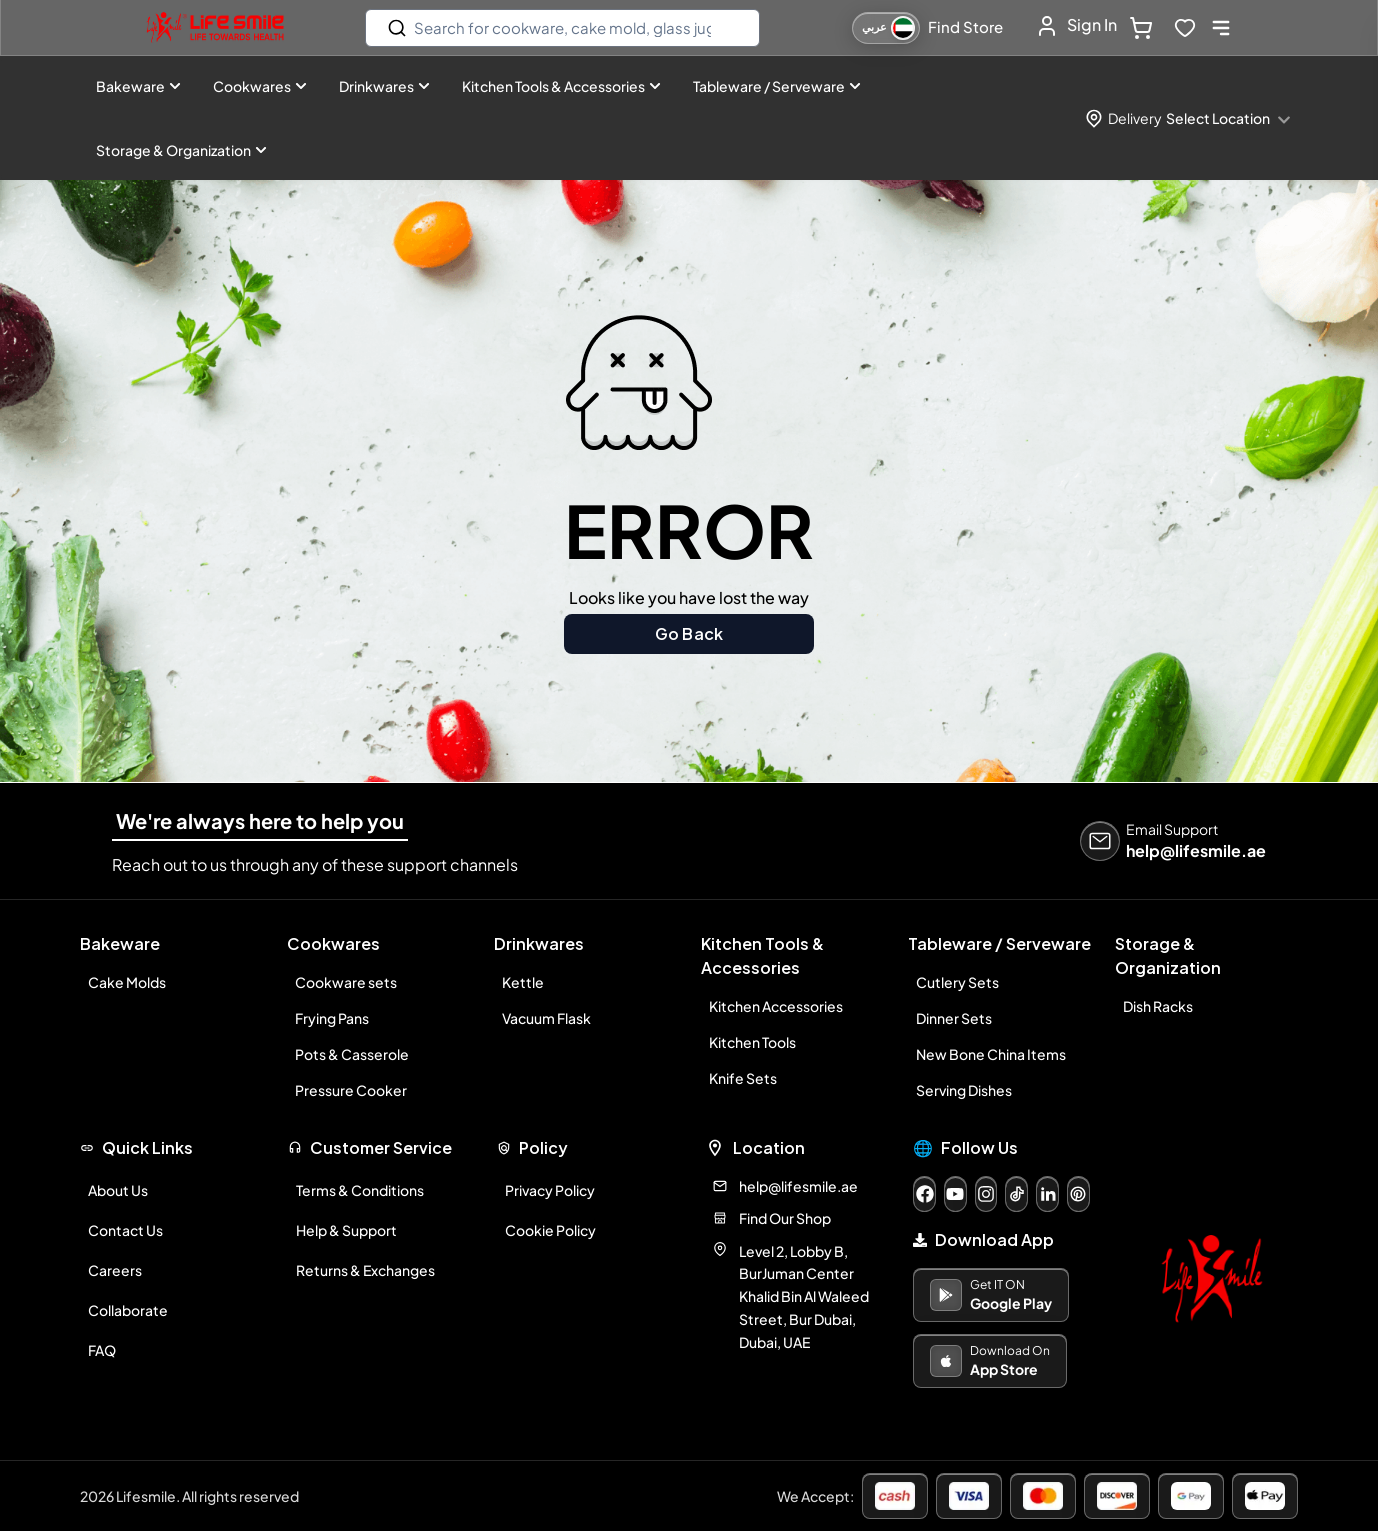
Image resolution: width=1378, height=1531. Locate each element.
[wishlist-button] (1185, 28)
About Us (118, 1190)
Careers (115, 1270)
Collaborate (128, 1310)
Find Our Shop (785, 1218)
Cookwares (260, 86)
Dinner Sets (954, 1018)
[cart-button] (1145, 28)
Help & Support (346, 1230)
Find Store (965, 26)
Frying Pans (332, 1018)
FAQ (102, 1350)
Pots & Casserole (352, 1054)
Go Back (689, 633)
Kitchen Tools (752, 1042)
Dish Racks (1158, 1006)
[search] (562, 28)
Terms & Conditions (360, 1190)
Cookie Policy (550, 1230)
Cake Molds (127, 982)
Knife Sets (743, 1078)
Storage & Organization (181, 150)
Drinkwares (384, 86)
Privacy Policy (550, 1190)
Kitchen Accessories (776, 1006)
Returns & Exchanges (365, 1270)
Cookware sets (346, 982)
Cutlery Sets (957, 982)
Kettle (523, 982)
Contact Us (125, 1230)
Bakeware (138, 86)
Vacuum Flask (546, 1018)
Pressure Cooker (351, 1090)
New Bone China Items (991, 1054)
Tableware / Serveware (777, 86)
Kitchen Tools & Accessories (561, 86)
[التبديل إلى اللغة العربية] (886, 28)
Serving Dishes (964, 1090)
